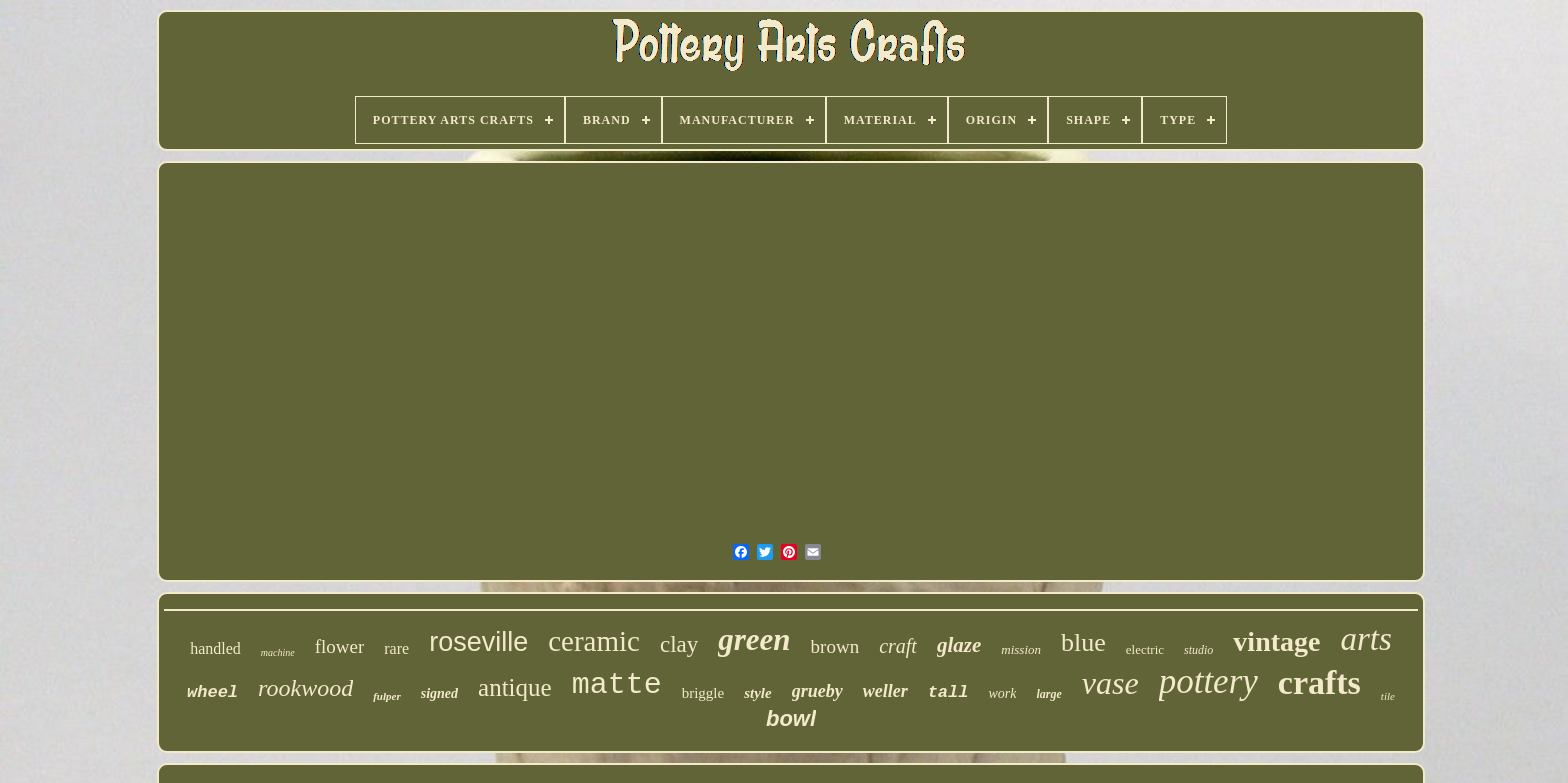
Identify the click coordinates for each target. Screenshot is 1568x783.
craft (898, 646)
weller (885, 691)
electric (1145, 649)
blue (1083, 642)
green (754, 639)
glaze (959, 645)
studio (1198, 650)
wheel (212, 692)
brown (835, 646)
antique (515, 687)
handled (215, 648)
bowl (791, 718)
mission (1021, 649)
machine (278, 652)
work (1002, 693)
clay (679, 644)
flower (340, 646)
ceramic (594, 641)
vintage (1276, 641)
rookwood (305, 688)
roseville (478, 642)
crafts (1319, 682)
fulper (387, 696)
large (1048, 694)
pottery (1208, 681)
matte (617, 685)
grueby (817, 691)
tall (948, 692)
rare (396, 648)
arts (1365, 639)
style (758, 693)
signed (439, 693)
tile (1388, 696)
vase (1110, 683)
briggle (703, 693)
